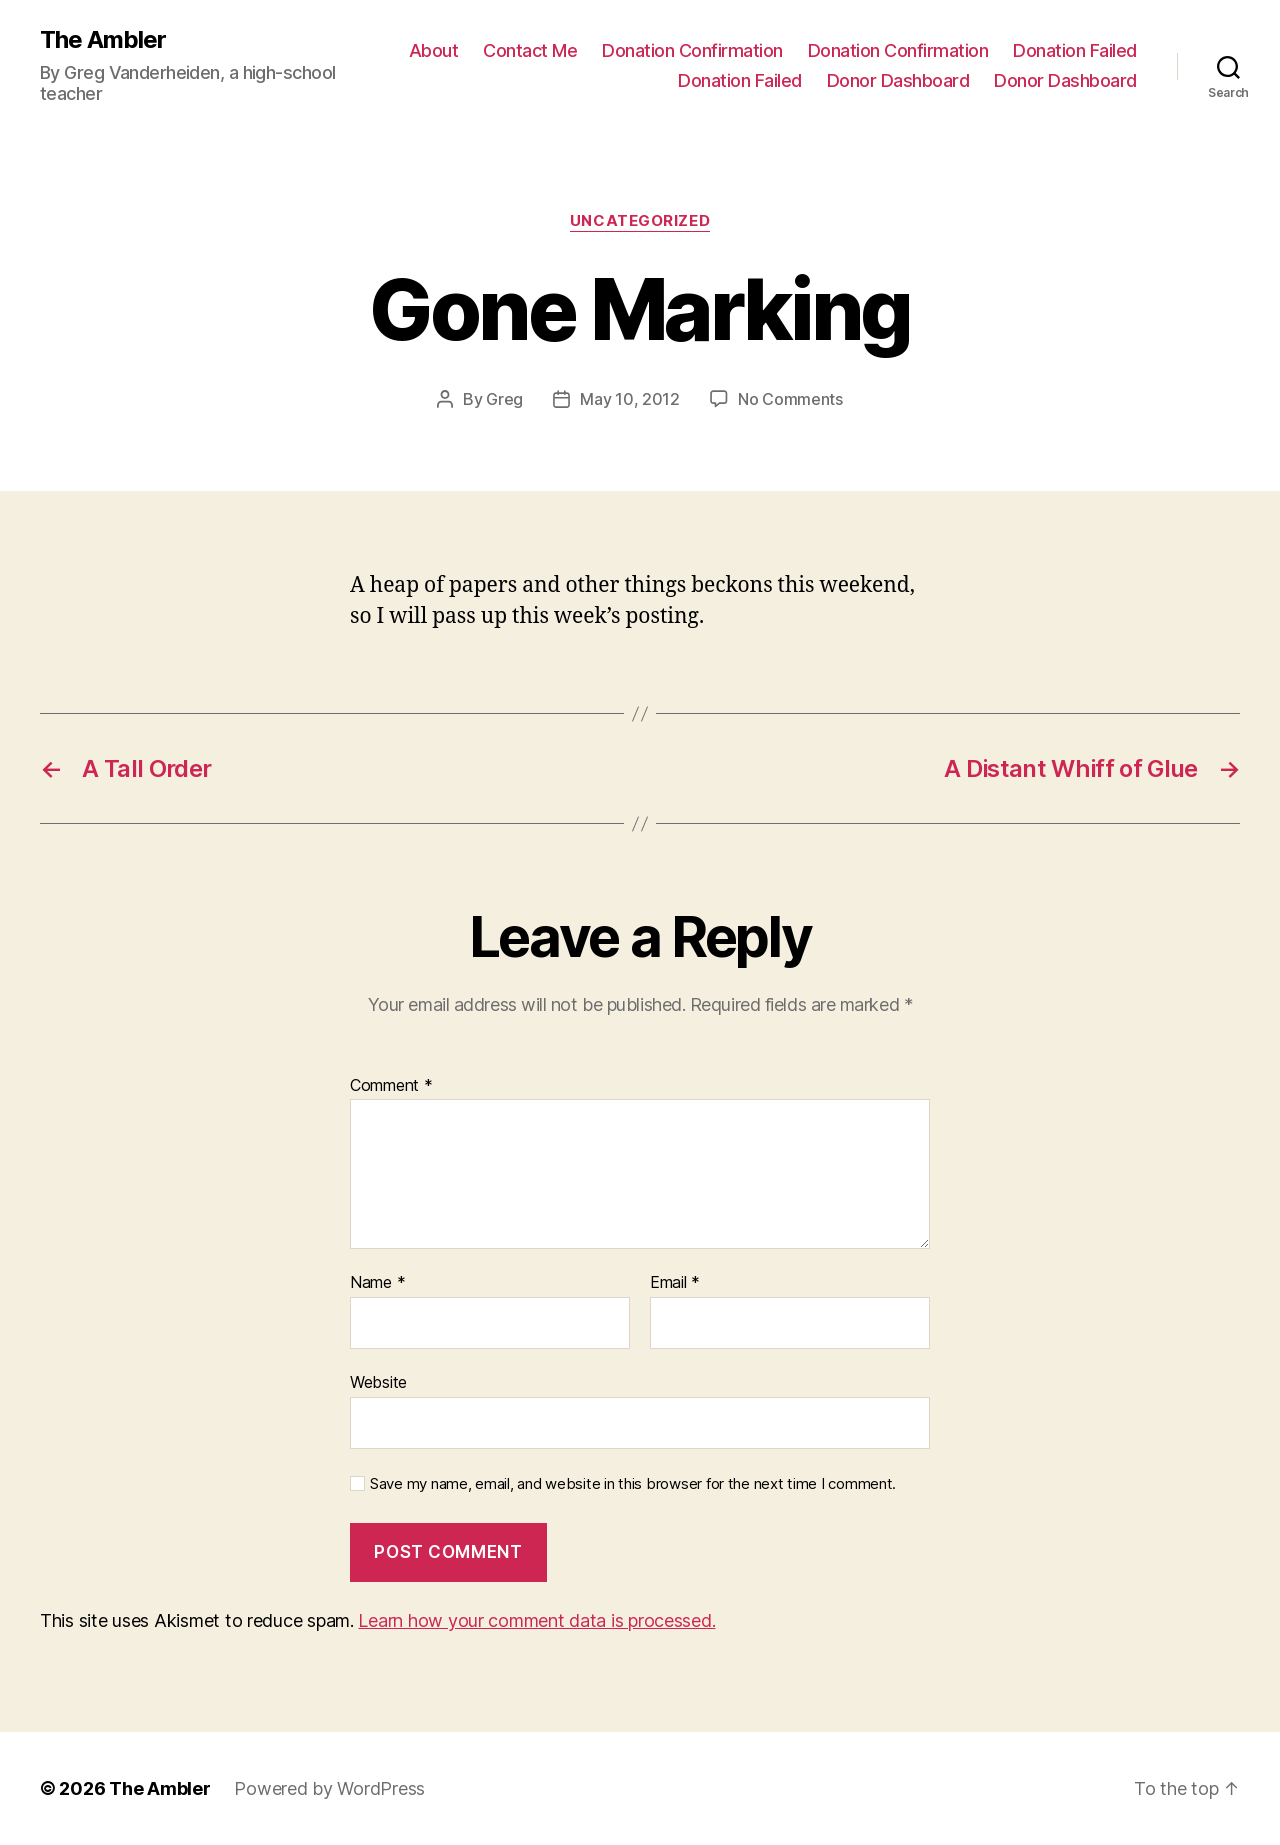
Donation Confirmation (692, 50)
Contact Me (530, 50)
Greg (504, 399)
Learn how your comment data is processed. (536, 1620)
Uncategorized (640, 221)
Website (378, 1382)
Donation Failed (1075, 50)
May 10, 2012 (630, 399)
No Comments (790, 399)
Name (377, 1283)
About (434, 50)
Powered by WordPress (329, 1788)
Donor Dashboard (898, 80)
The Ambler (103, 40)
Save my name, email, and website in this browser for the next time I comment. (633, 1484)
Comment (391, 1086)
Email (675, 1283)
